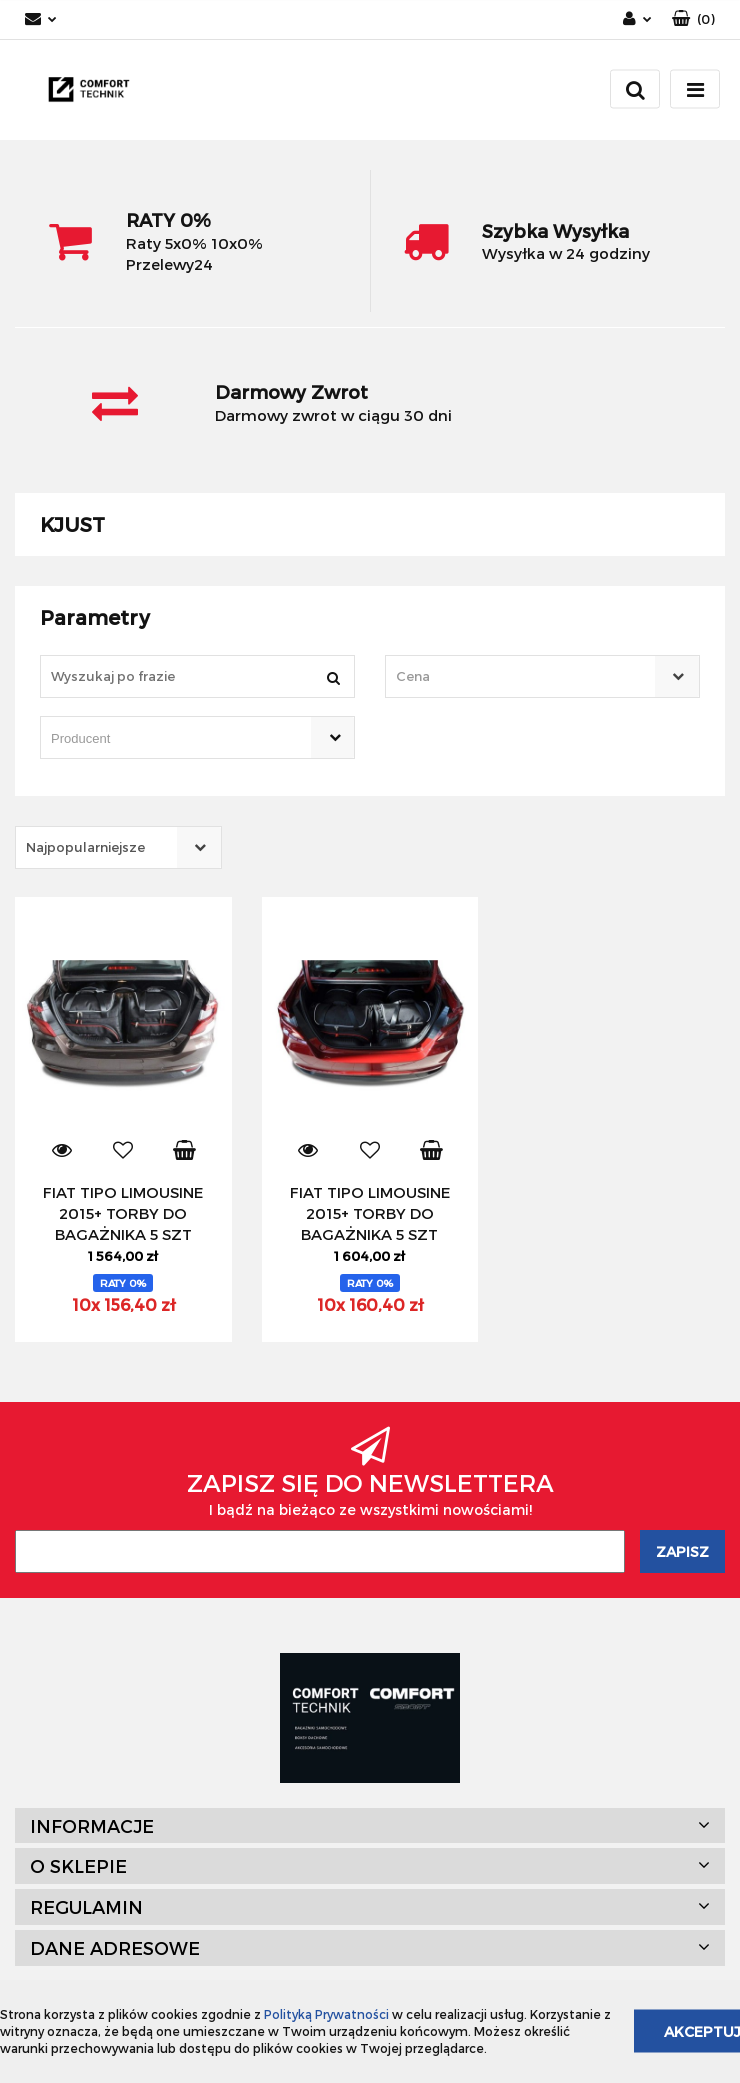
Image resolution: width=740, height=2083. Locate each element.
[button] (693, 19)
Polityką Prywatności (326, 2014)
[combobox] (542, 676)
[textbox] (525, 676)
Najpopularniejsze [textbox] (85, 847)
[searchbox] (169, 739)
